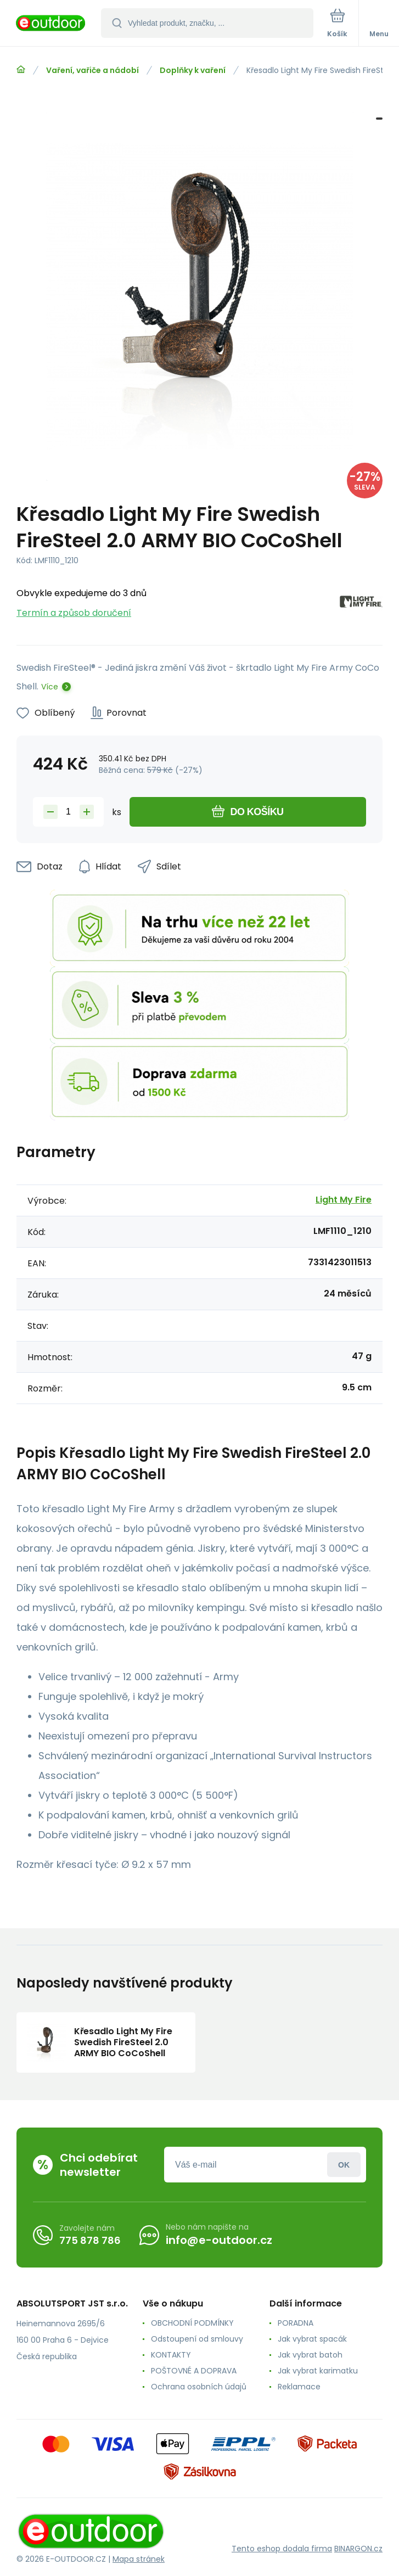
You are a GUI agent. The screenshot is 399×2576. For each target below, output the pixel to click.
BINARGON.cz (358, 2548)
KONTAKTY (171, 2354)
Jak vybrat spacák (312, 2338)
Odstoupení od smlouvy (197, 2338)
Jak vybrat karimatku (318, 2370)
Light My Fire (344, 1199)
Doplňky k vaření (193, 70)
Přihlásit (344, 2164)
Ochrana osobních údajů (198, 2386)
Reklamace (299, 2386)
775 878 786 (90, 2240)
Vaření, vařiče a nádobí (92, 70)
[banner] (51, 24)
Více (49, 686)
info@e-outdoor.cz (219, 2240)
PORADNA (295, 2322)
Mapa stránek (139, 2558)
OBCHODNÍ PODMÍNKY (192, 2322)
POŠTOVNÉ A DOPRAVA (194, 2370)
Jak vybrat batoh (310, 2354)
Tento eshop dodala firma (282, 2548)
